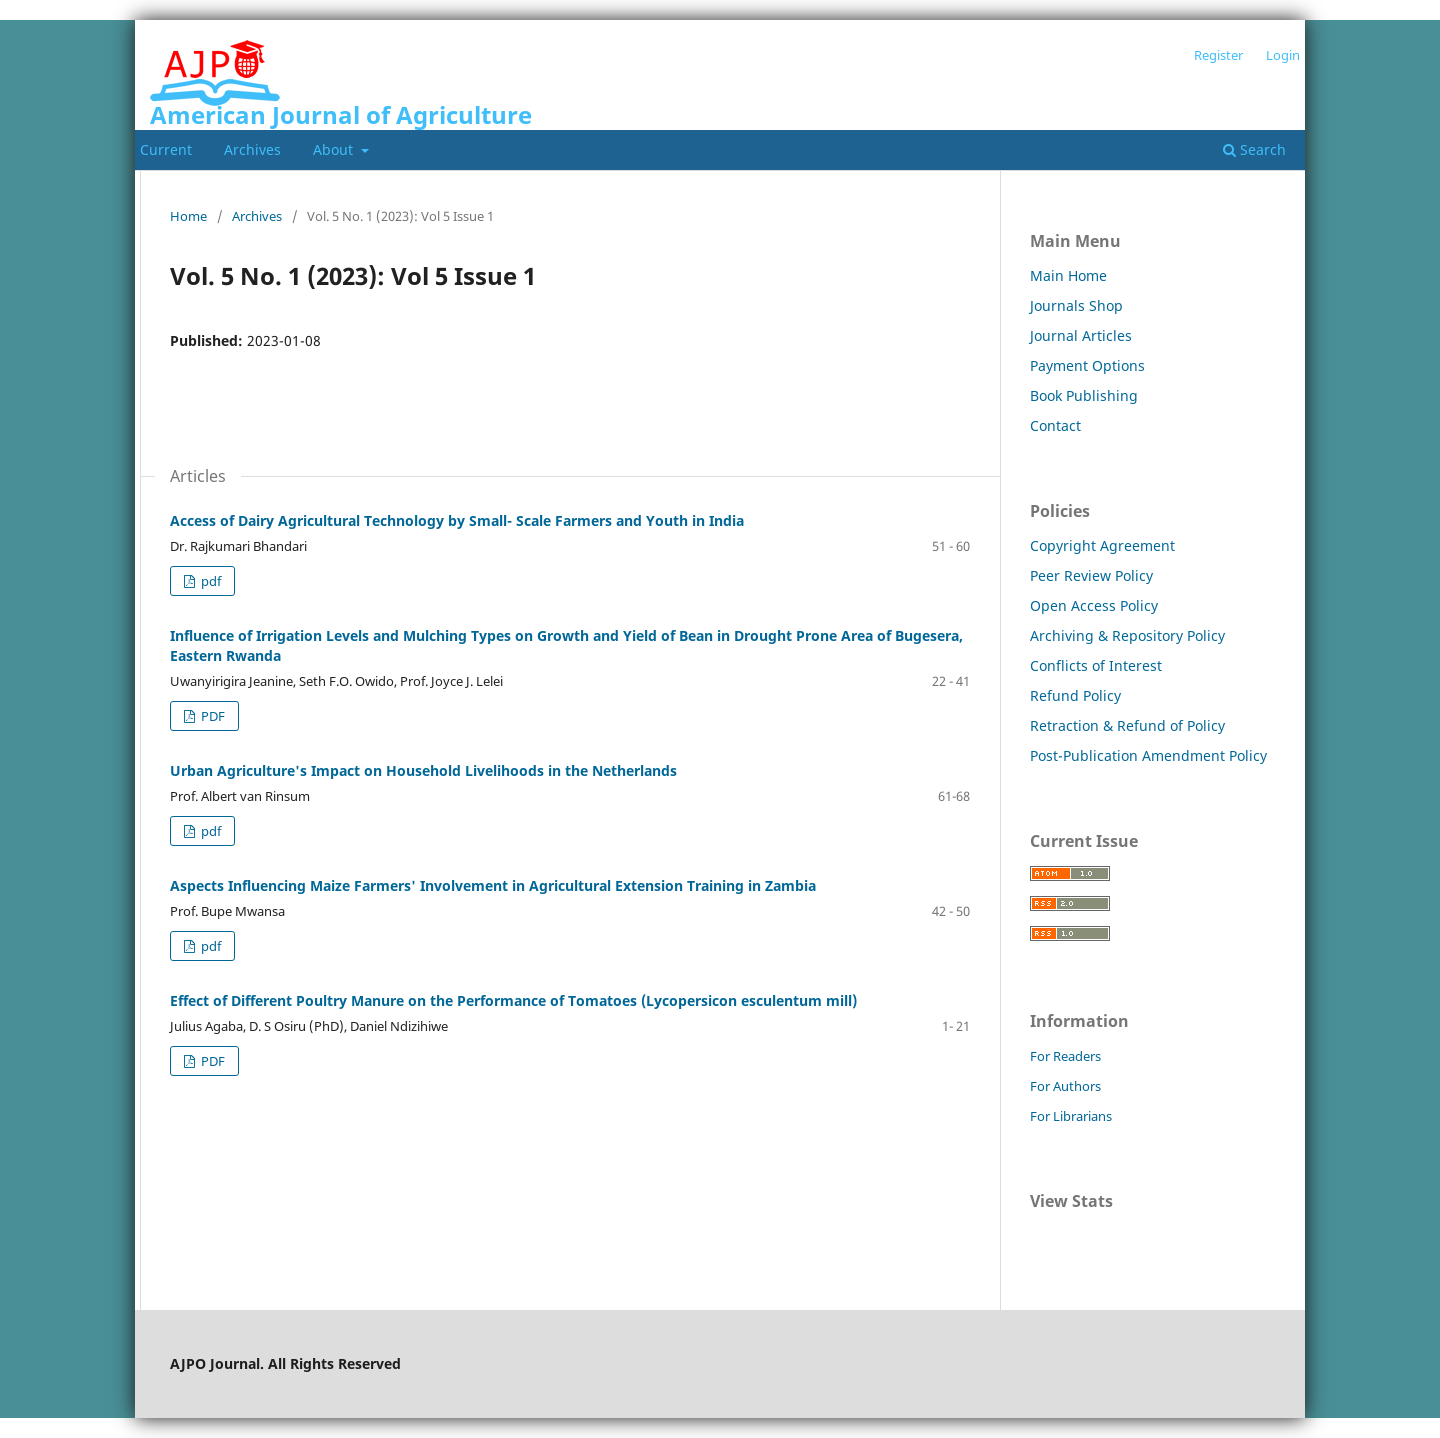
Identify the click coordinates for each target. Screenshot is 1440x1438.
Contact (1055, 425)
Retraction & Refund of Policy (1127, 725)
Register (1218, 55)
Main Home (1068, 275)
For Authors (1065, 1086)
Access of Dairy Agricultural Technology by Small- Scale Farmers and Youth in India (457, 520)
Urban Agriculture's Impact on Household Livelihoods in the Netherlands (423, 770)
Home (188, 216)
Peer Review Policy (1091, 575)
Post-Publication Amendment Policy (1148, 755)
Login (1283, 55)
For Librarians (1071, 1116)
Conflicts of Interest (1096, 665)
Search (1254, 149)
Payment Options (1087, 365)
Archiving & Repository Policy (1127, 635)
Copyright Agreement (1102, 545)
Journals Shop (1076, 305)
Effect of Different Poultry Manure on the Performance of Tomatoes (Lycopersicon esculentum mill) (513, 1000)
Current (166, 149)
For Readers (1065, 1056)
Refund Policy (1075, 695)
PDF (211, 716)
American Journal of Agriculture (341, 114)
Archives (252, 149)
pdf (209, 581)
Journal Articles (1081, 335)
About (335, 149)
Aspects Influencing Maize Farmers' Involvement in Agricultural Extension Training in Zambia (493, 885)
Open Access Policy (1094, 605)
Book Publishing (1084, 395)
